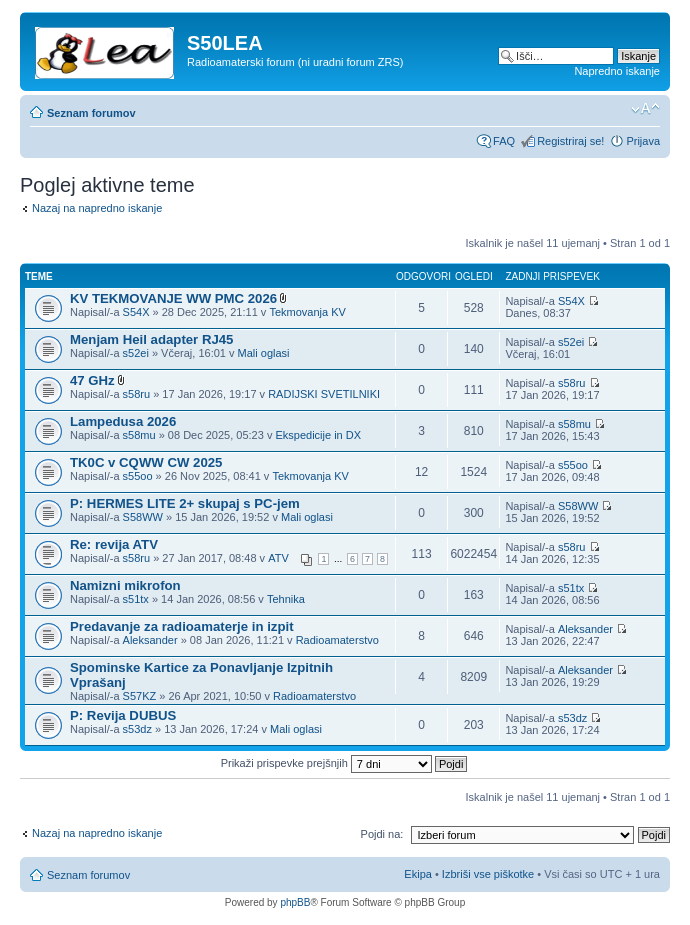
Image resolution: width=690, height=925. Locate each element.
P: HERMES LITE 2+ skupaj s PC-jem (185, 503)
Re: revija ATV (114, 544)
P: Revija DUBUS (123, 715)
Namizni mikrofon (125, 585)
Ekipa (418, 874)
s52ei (136, 353)
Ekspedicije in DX (318, 435)
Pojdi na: (382, 834)
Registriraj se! (570, 141)
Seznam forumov (91, 113)
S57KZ (140, 696)
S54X (136, 312)
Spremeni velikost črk (645, 109)
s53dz (137, 729)
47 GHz (92, 380)
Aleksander (150, 640)
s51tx (136, 599)
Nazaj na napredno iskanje (97, 208)
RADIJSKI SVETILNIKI (324, 394)
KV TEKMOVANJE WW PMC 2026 (173, 298)
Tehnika (286, 599)
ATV (278, 558)
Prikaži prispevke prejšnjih (344, 763)
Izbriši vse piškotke (489, 874)
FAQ (504, 141)
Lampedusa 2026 (123, 421)
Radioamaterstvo (337, 640)
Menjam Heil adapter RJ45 (151, 339)
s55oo (138, 476)
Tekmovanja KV (307, 312)
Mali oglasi (264, 353)
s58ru (137, 394)
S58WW (143, 517)
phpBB (295, 902)
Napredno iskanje (617, 71)
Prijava (643, 141)
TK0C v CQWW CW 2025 (146, 462)
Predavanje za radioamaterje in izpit (182, 626)
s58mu (139, 435)
